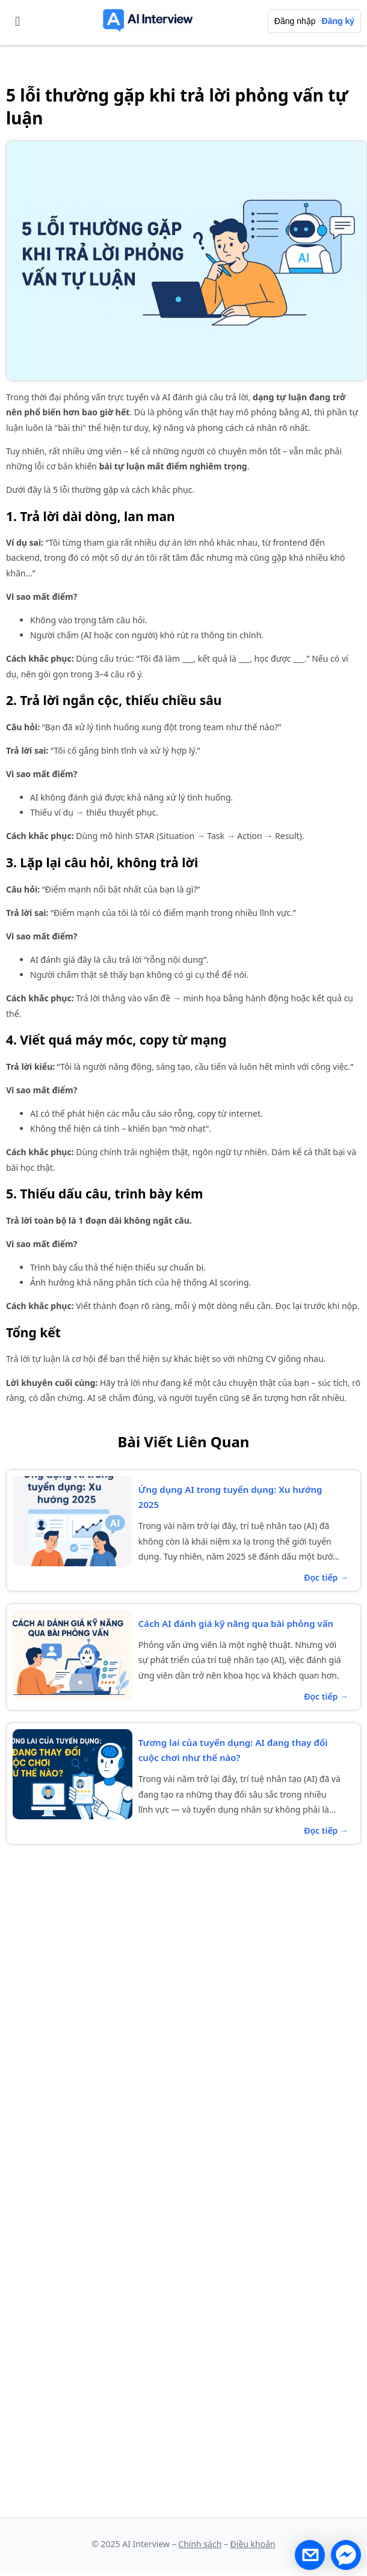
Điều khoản (253, 2544)
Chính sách (199, 2544)
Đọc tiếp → (326, 1577)
